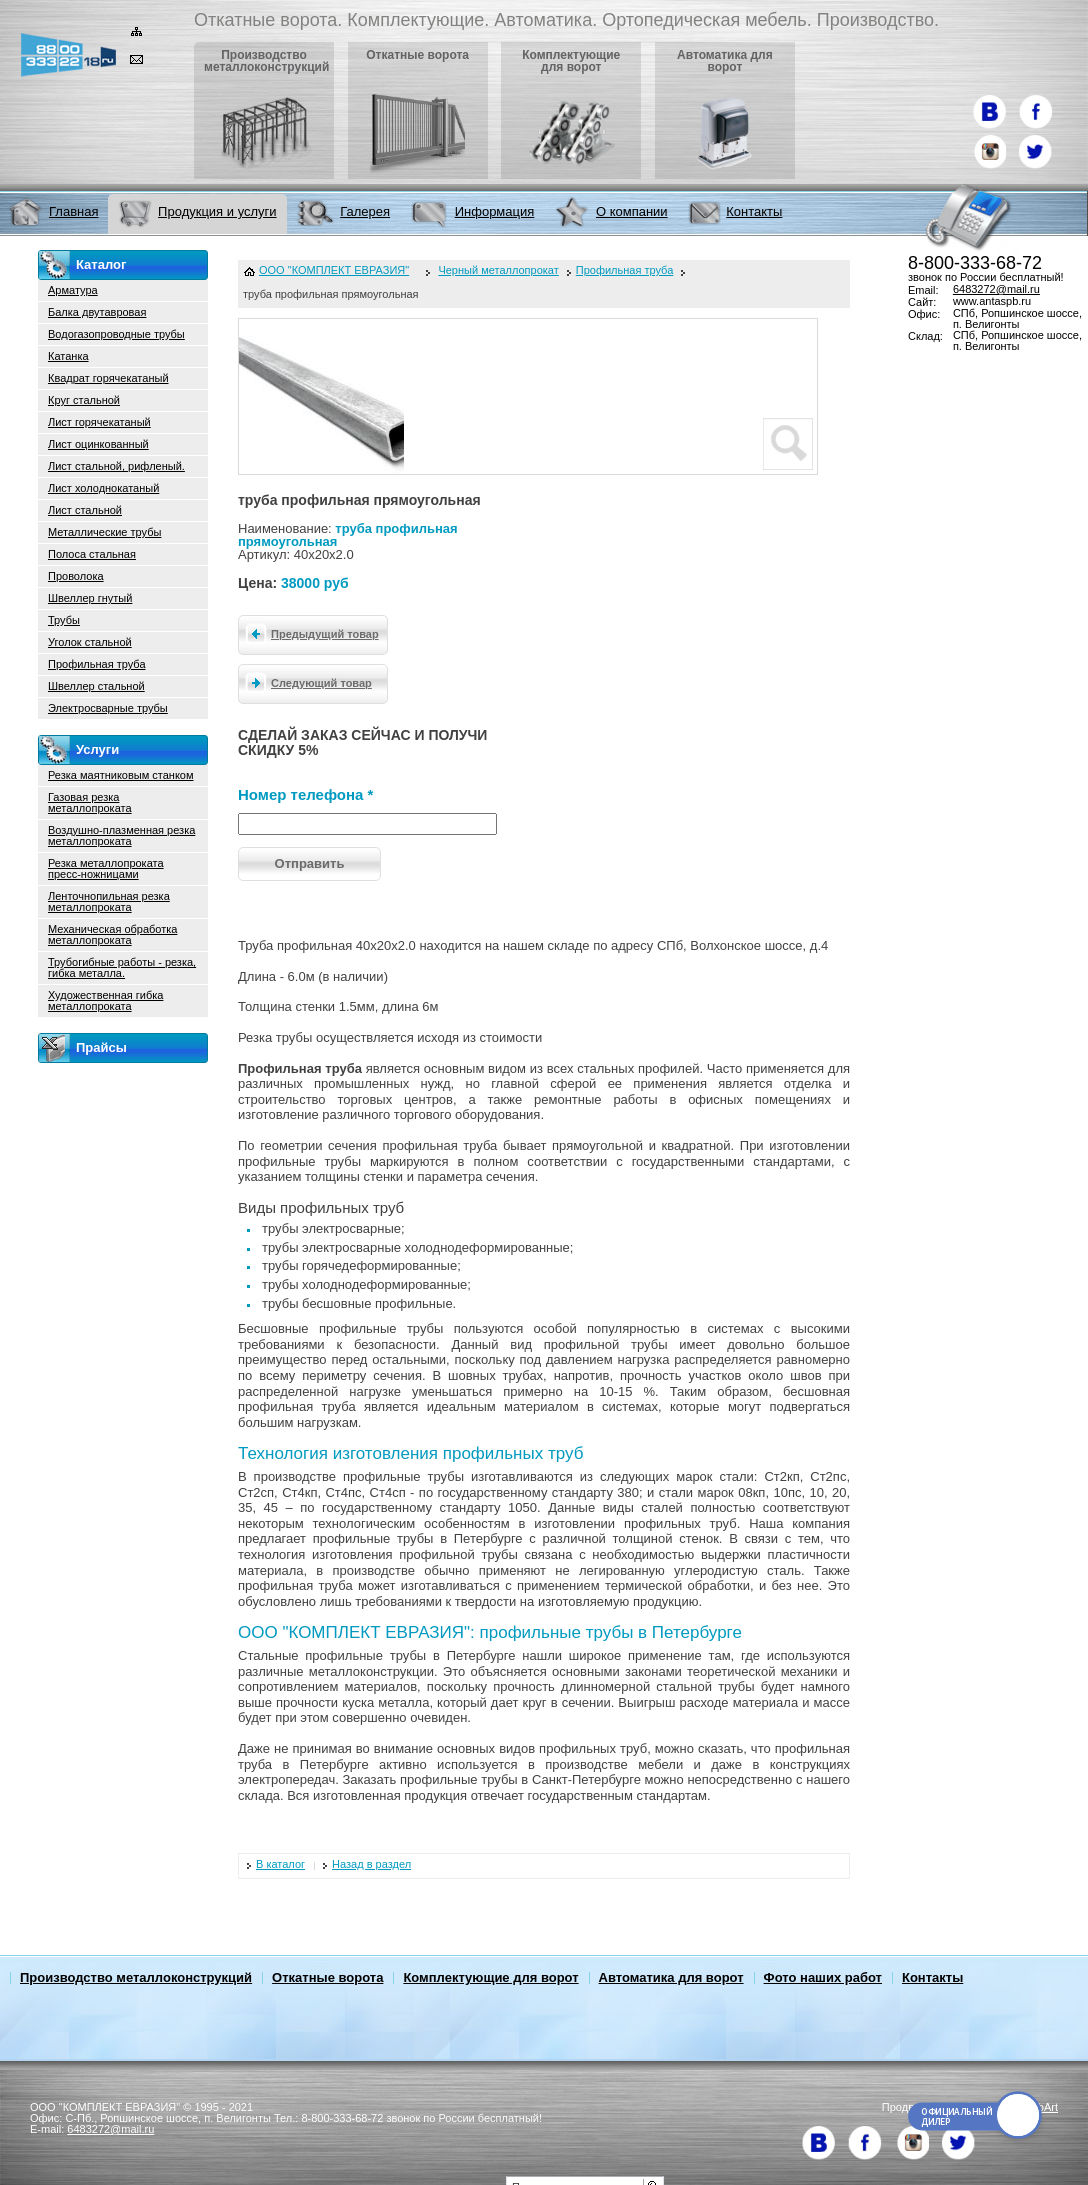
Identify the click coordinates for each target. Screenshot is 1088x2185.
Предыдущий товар (309, 633)
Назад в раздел (371, 1864)
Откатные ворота (327, 1977)
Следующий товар (305, 682)
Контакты (932, 1977)
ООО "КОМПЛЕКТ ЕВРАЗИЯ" (334, 270)
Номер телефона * (305, 794)
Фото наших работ (823, 1977)
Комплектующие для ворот (490, 1977)
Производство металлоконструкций (136, 1977)
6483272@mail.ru (996, 289)
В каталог (280, 1864)
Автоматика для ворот (671, 1977)
